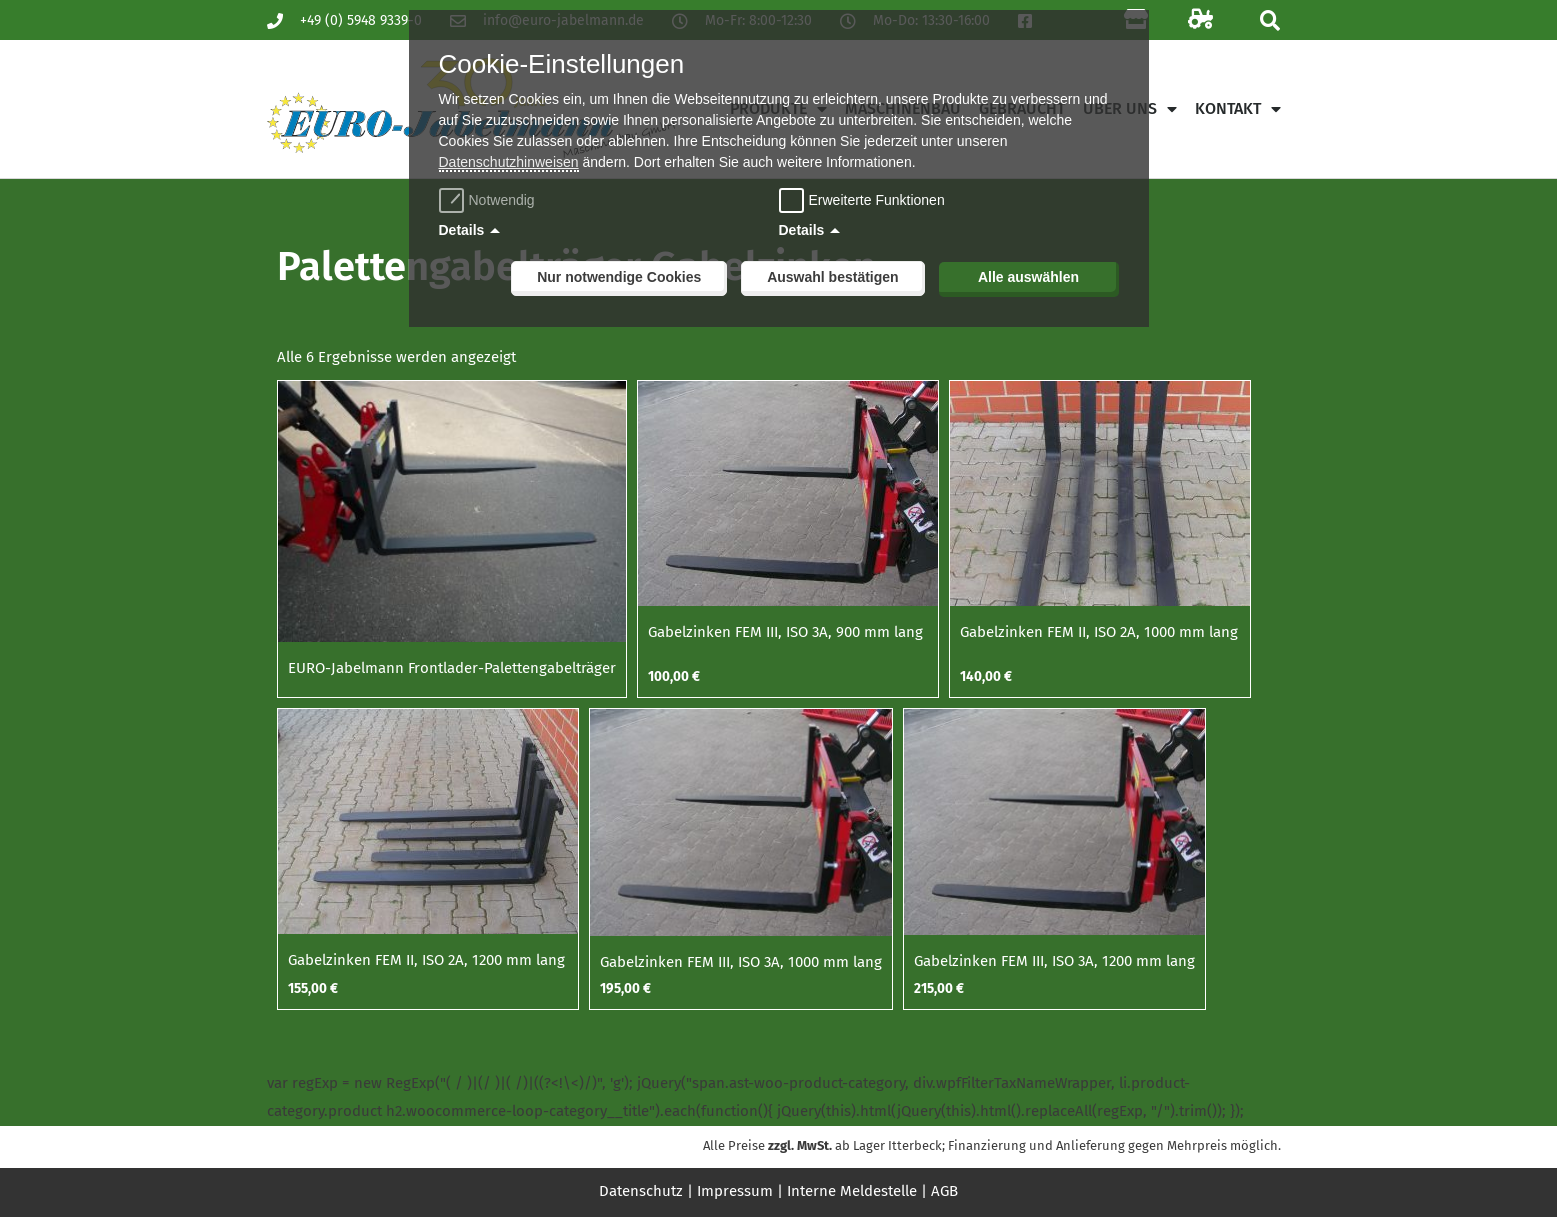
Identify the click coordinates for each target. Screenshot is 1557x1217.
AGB (944, 1191)
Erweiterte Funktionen (877, 200)
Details (462, 230)
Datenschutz (641, 1191)
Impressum (735, 1191)
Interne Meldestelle (852, 1191)
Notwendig (489, 200)
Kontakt (1238, 109)
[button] (1270, 20)
